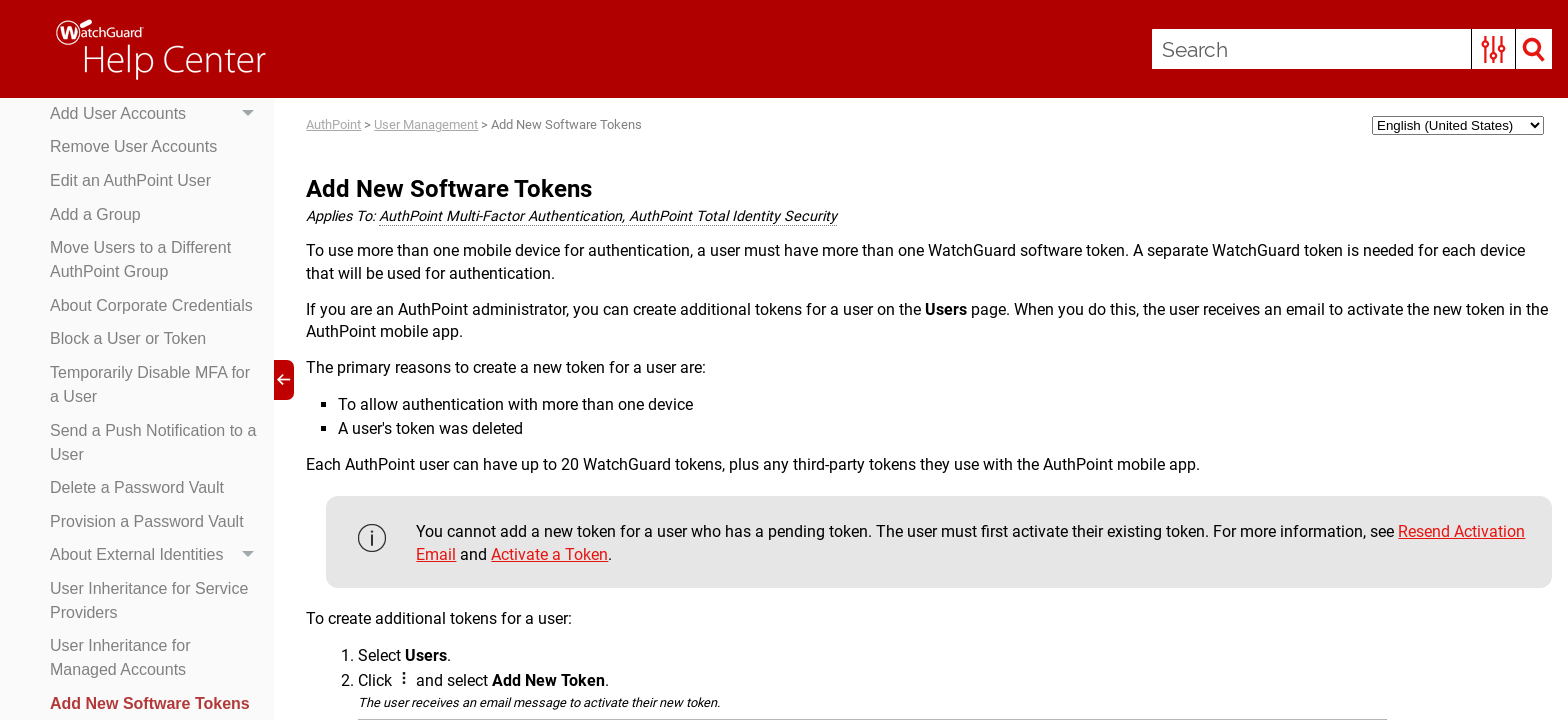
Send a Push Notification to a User (153, 442)
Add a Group (95, 214)
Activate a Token (549, 554)
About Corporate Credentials (151, 305)
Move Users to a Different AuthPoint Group (140, 259)
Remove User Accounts (133, 146)
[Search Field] (1352, 49)
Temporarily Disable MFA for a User (150, 384)
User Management (426, 124)
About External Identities (157, 556)
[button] (1493, 49)
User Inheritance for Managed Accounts (120, 657)
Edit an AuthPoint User (130, 180)
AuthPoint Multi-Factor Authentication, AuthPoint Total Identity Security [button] (608, 216)
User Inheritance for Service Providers (149, 600)
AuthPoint (333, 124)
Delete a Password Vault (137, 487)
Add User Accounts (157, 114)
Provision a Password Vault (147, 521)
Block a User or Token (128, 338)
